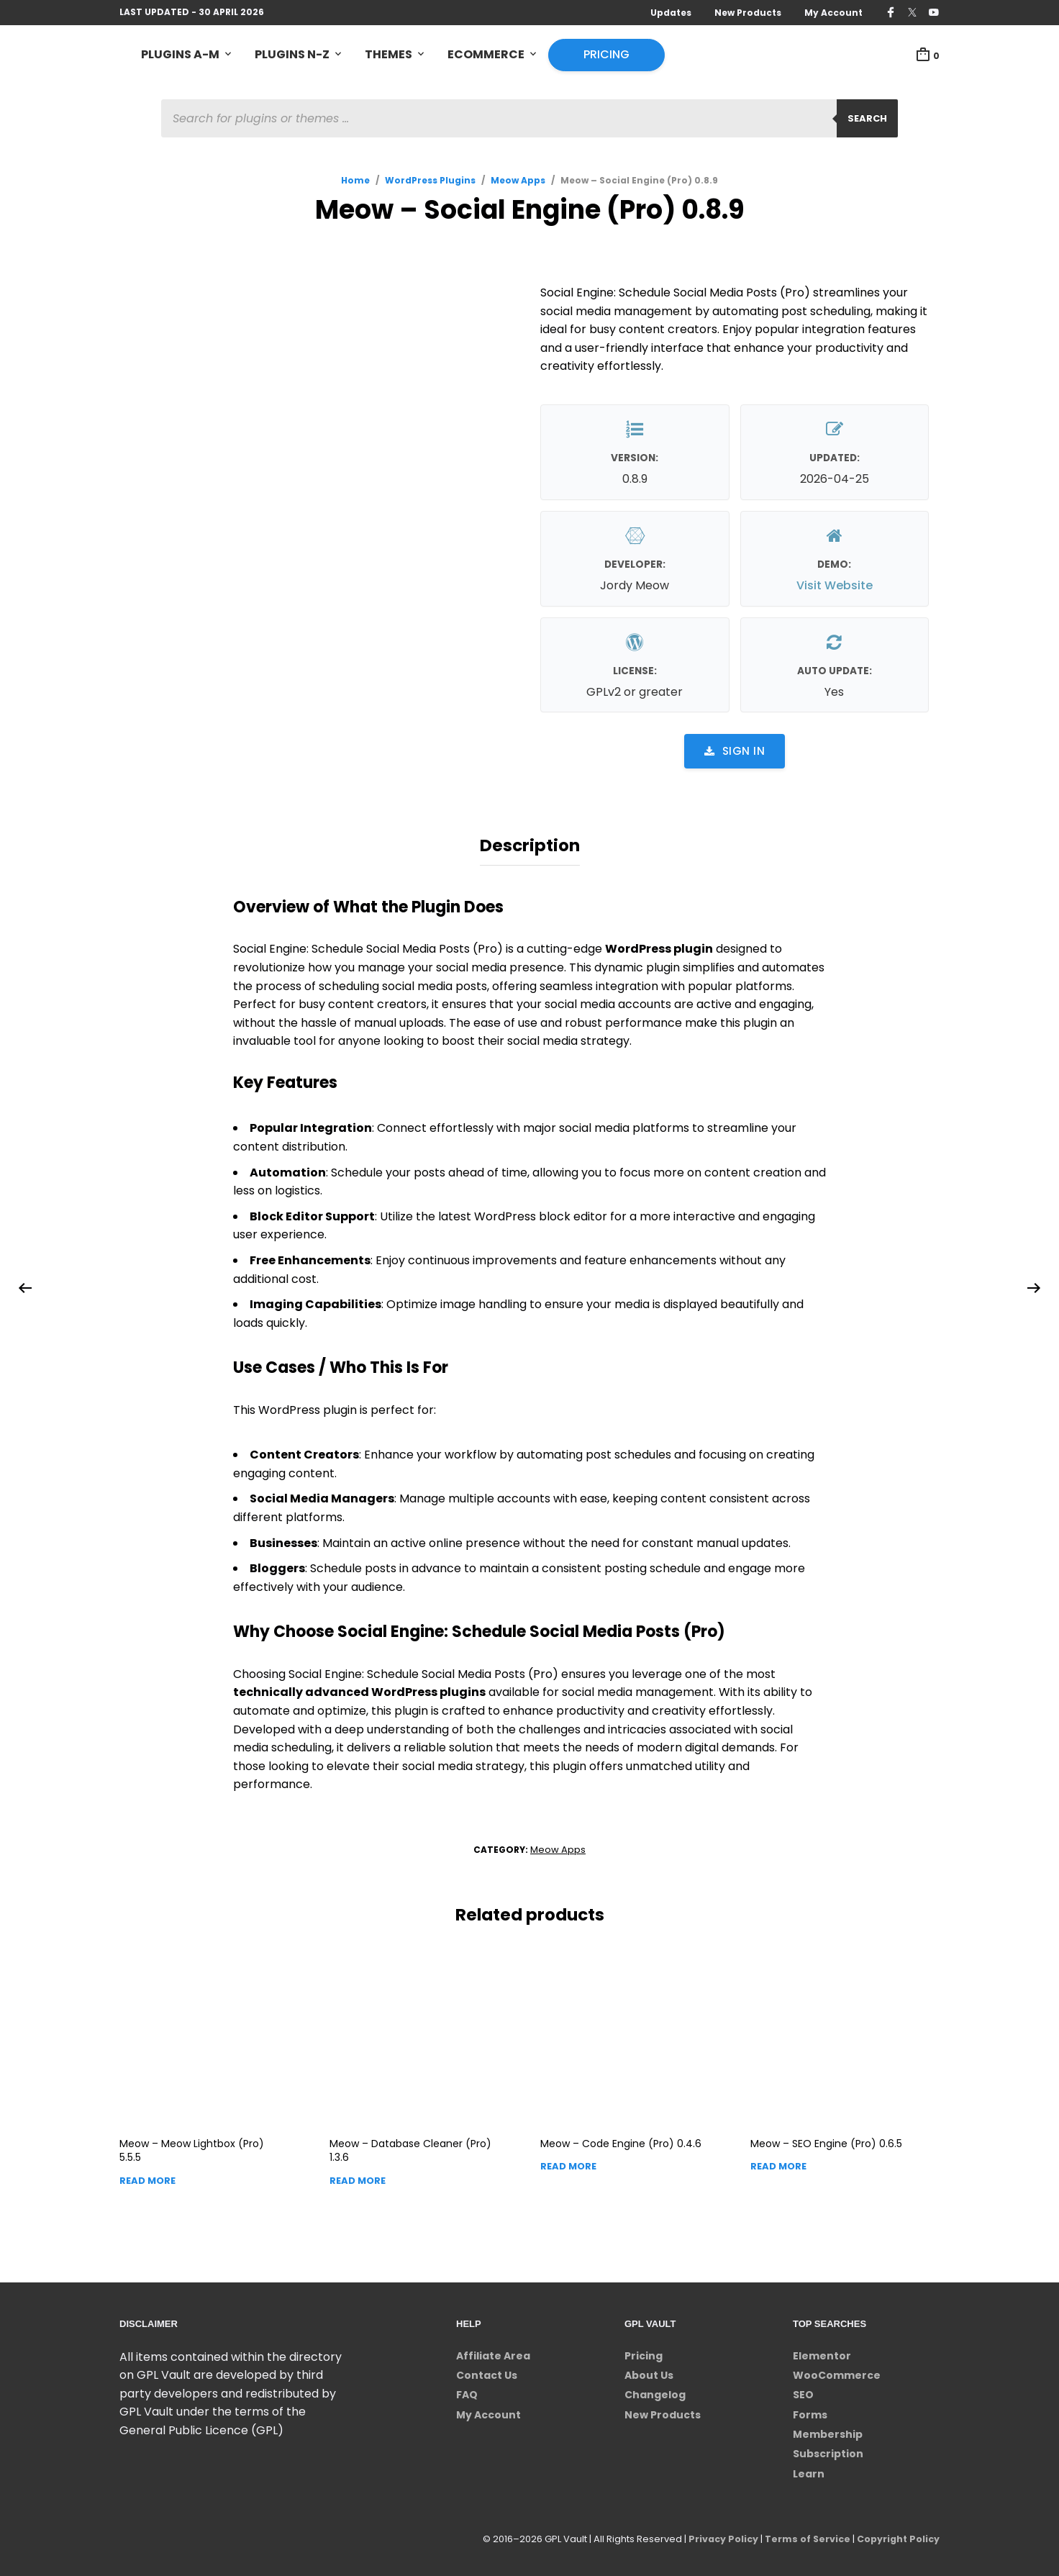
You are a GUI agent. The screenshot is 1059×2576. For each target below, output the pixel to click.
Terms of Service (803, 2536)
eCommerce (485, 55)
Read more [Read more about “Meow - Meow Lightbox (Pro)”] (147, 2177)
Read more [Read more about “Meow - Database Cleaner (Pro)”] (357, 2177)
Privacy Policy (718, 2536)
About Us (648, 2372)
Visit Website (834, 586)
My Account (833, 12)
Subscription (828, 2451)
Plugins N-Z (292, 55)
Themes (388, 55)
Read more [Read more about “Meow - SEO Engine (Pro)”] (778, 2163)
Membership (828, 2431)
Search (867, 119)
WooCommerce (837, 2372)
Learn (808, 2471)
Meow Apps (518, 181)
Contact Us (486, 2372)
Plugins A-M (180, 55)
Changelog (655, 2392)
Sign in (734, 751)
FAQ (467, 2392)
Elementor (822, 2352)
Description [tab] (530, 844)
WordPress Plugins (430, 181)
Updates (670, 12)
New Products (747, 12)
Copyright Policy (897, 2536)
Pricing (606, 55)
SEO (803, 2392)
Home (355, 181)
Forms (810, 2411)
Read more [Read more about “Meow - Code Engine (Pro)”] (568, 2163)
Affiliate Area (493, 2352)
